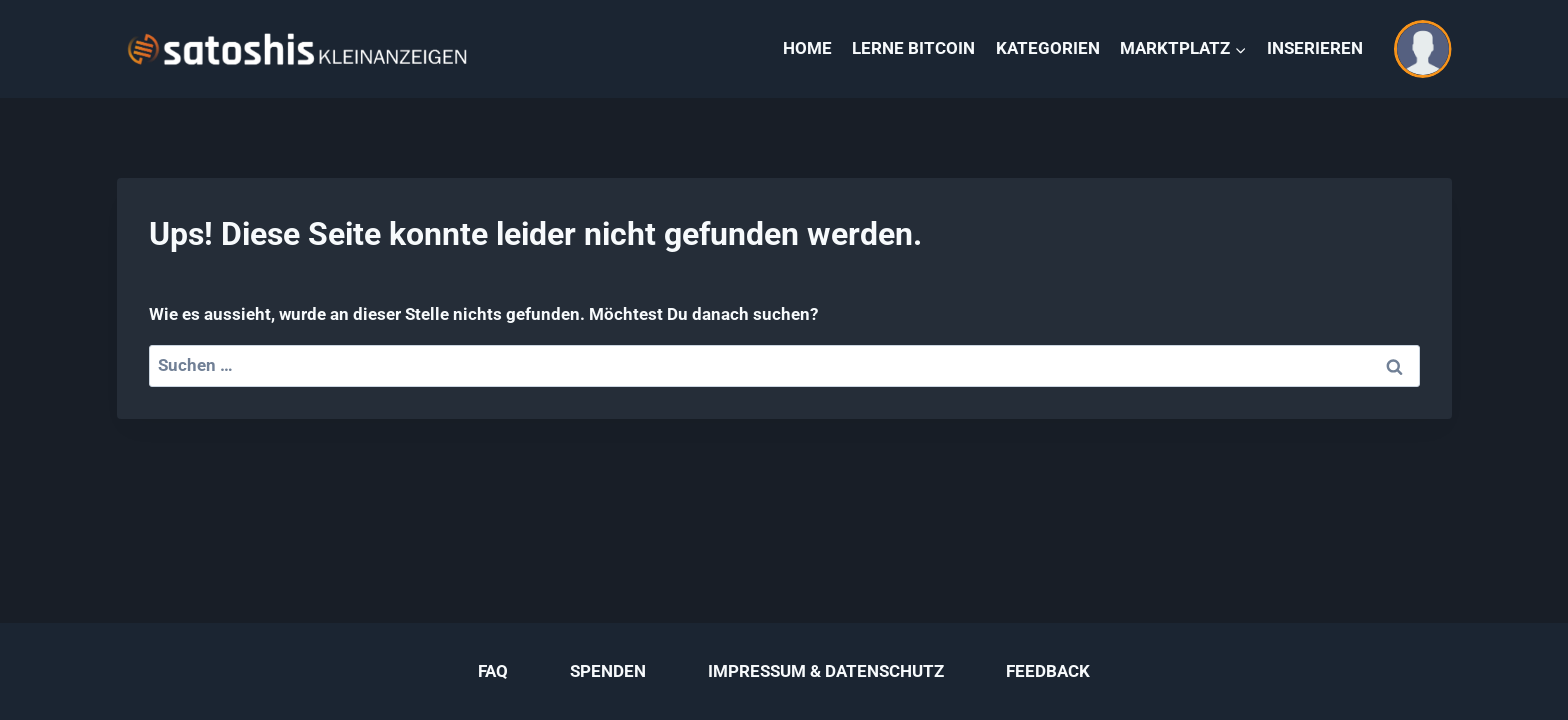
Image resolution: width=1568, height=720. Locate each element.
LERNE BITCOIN (913, 48)
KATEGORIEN (1048, 48)
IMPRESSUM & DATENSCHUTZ (826, 671)
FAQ (493, 671)
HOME (807, 48)
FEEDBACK (1048, 671)
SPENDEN (608, 671)
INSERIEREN (1315, 48)
